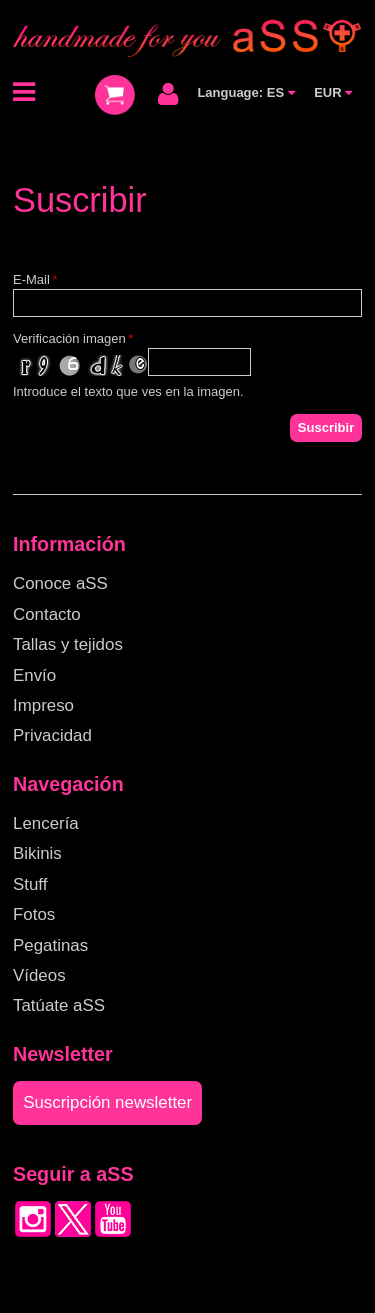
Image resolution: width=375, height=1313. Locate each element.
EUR (333, 92)
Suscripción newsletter (107, 1102)
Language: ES (245, 92)
